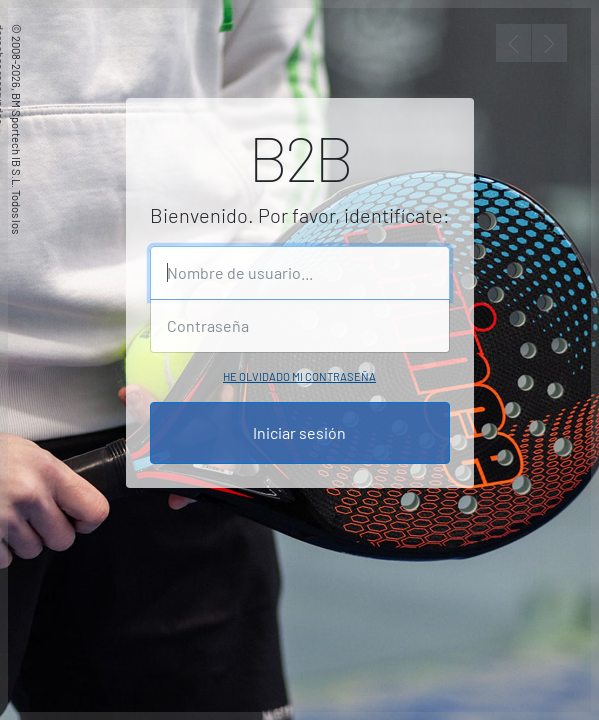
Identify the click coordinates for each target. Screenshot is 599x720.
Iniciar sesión (299, 432)
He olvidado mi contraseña (299, 376)
